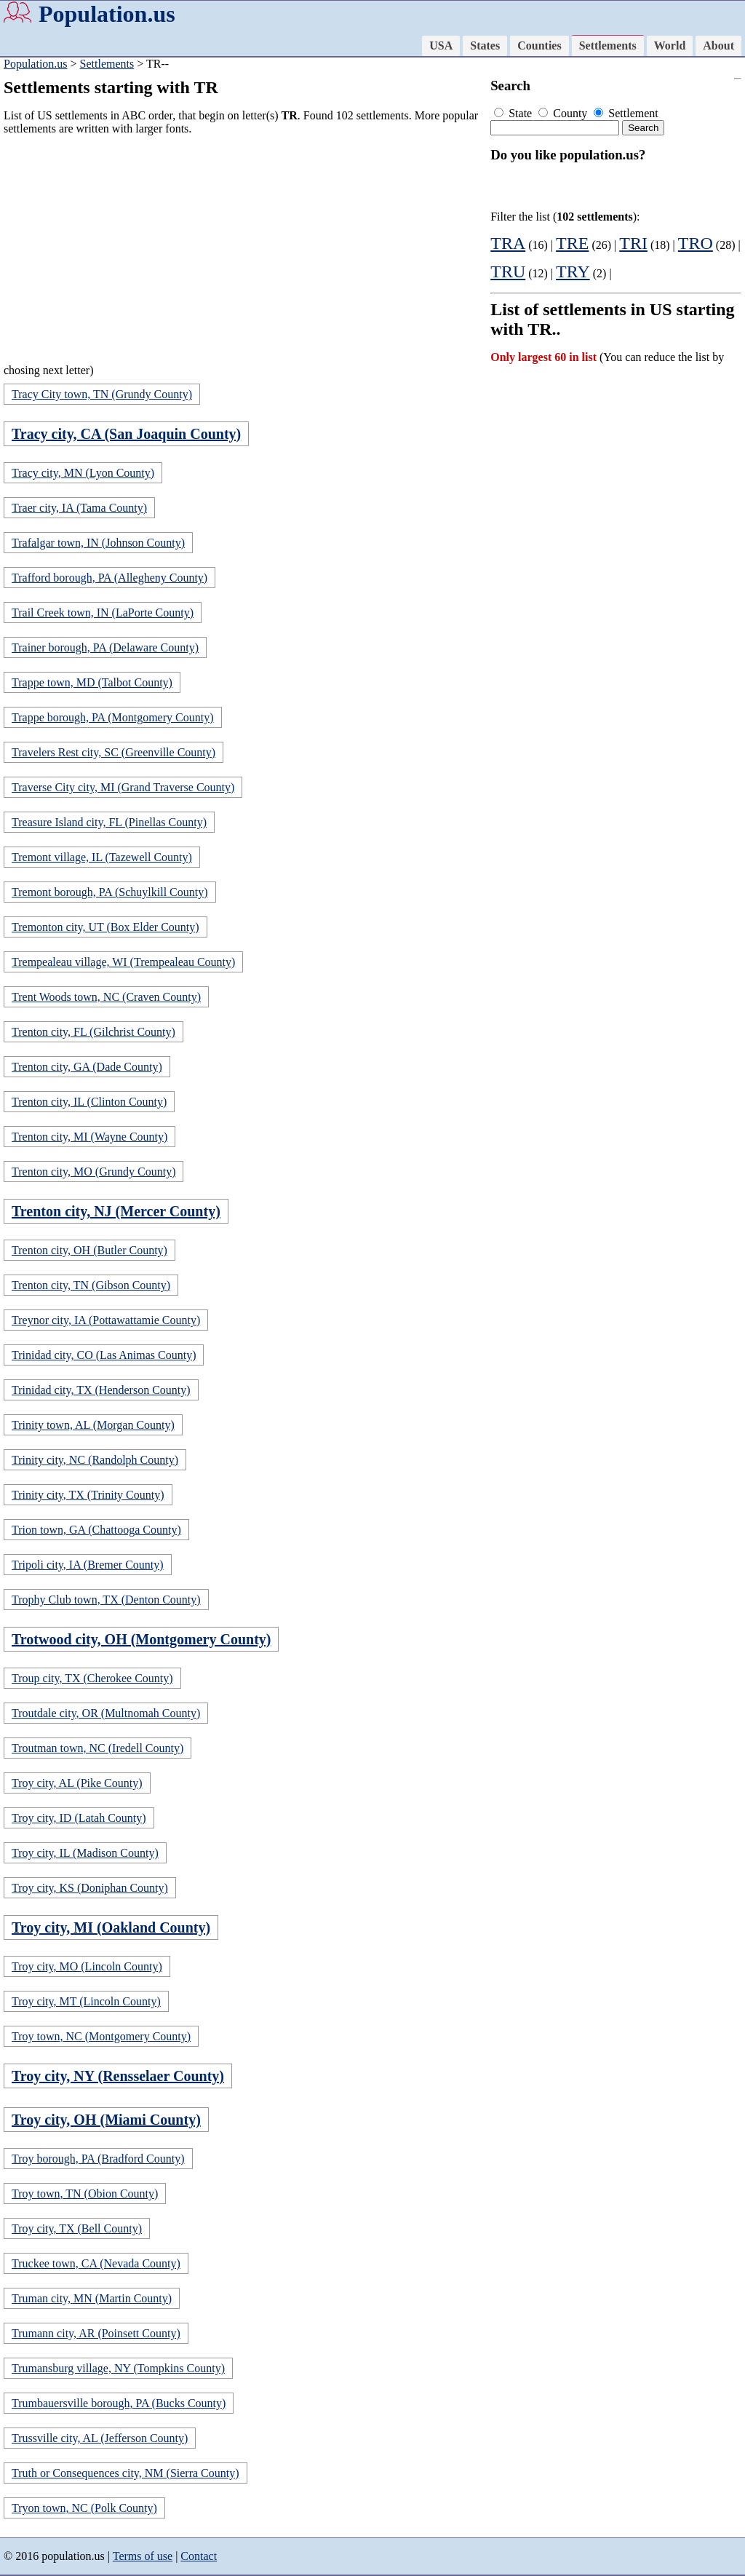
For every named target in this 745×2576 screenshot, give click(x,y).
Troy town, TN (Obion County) (85, 2193)
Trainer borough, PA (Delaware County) (105, 647)
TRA (507, 243)
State (514, 113)
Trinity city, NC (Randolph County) (95, 1460)
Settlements (608, 45)
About (718, 45)
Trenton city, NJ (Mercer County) (116, 1211)
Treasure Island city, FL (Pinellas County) (109, 822)
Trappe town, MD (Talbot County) (92, 682)
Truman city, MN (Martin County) (92, 2298)
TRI (633, 243)
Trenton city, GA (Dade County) (87, 1067)
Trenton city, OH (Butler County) (89, 1250)
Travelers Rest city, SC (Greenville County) (113, 752)
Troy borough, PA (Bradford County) (98, 2158)
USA (441, 45)
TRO (695, 243)
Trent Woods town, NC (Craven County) (106, 997)
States (485, 45)
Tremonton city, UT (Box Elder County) (105, 927)
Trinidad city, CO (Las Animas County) (104, 1355)
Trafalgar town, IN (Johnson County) (98, 542)
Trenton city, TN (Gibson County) (91, 1285)
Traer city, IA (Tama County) (79, 508)
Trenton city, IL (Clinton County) (89, 1101)
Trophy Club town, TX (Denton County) (106, 1599)
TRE (572, 243)
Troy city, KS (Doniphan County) (90, 1888)
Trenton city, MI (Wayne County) (89, 1136)
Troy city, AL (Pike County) (77, 1783)
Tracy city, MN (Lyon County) (83, 473)
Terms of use (142, 2556)
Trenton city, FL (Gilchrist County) (93, 1032)
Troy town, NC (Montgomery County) (101, 2036)
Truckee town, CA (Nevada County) (96, 2263)
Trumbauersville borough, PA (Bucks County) (119, 2403)
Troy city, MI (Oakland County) (111, 1927)
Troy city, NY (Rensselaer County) (118, 2076)
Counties (539, 45)
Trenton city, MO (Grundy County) (93, 1171)
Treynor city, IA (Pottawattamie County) (106, 1320)
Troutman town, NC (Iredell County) (97, 1748)
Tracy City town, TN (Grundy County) (102, 394)
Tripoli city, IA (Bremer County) (88, 1564)
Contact (198, 2556)
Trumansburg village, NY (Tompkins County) (118, 2368)
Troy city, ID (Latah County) (79, 1818)
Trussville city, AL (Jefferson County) (100, 2438)
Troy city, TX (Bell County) (77, 2228)
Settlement (626, 113)
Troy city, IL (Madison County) (85, 1853)
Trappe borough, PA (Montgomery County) (113, 717)
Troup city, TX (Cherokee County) (92, 1678)
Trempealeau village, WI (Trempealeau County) (123, 962)
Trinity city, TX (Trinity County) (88, 1495)
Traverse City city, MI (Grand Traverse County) (123, 787)
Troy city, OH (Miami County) (106, 2120)
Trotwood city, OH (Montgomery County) (141, 1639)
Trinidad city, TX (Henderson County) (101, 1390)
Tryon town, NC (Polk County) (84, 2508)
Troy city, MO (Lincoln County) (87, 1966)
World (670, 45)
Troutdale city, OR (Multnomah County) (106, 1713)
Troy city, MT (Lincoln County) (86, 2001)
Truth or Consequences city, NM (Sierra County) (125, 2473)
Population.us (107, 14)
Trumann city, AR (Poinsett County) (96, 2333)
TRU (507, 271)
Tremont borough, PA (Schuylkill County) (110, 892)
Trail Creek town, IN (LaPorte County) (103, 612)
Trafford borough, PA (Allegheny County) (109, 577)
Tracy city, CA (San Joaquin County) (126, 434)
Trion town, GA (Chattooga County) (96, 1529)
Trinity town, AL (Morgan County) (93, 1425)
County (564, 113)
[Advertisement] (243, 249)
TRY (573, 271)
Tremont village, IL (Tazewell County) (102, 857)
